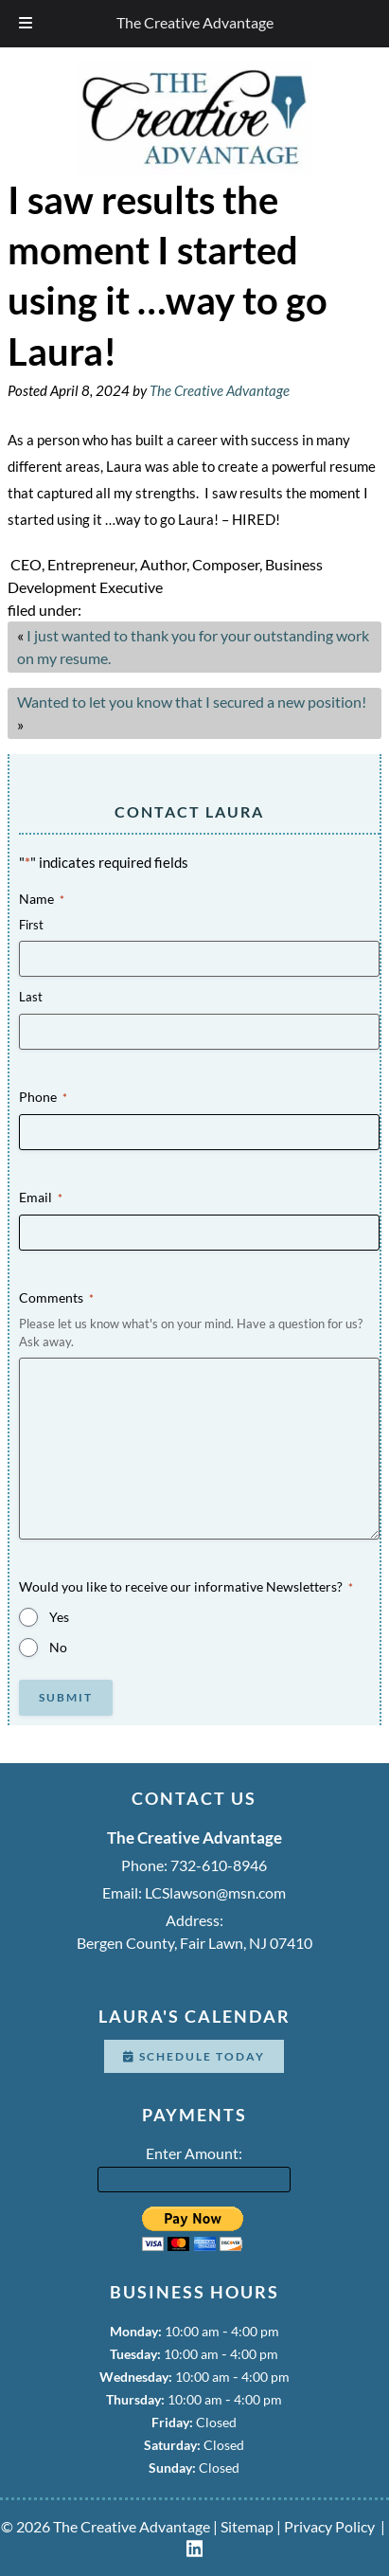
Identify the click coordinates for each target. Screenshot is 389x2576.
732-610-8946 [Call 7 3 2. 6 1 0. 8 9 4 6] (218, 1865)
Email (40, 1197)
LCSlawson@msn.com (215, 1892)
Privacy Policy (329, 2526)
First (31, 924)
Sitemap (247, 2526)
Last (31, 996)
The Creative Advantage (195, 22)
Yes (59, 1617)
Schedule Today (194, 2056)
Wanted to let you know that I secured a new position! (191, 702)
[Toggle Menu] (25, 23)
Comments (56, 1297)
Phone (43, 1097)
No (58, 1647)
